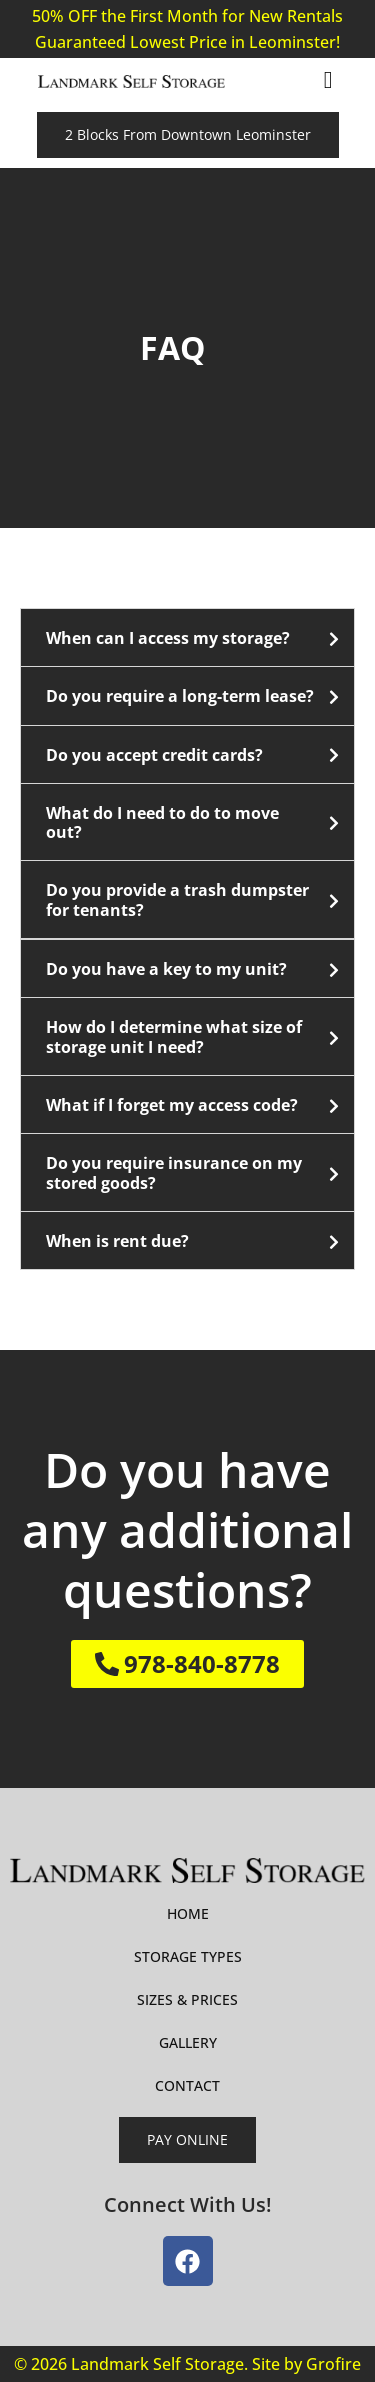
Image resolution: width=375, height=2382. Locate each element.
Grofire (333, 2364)
